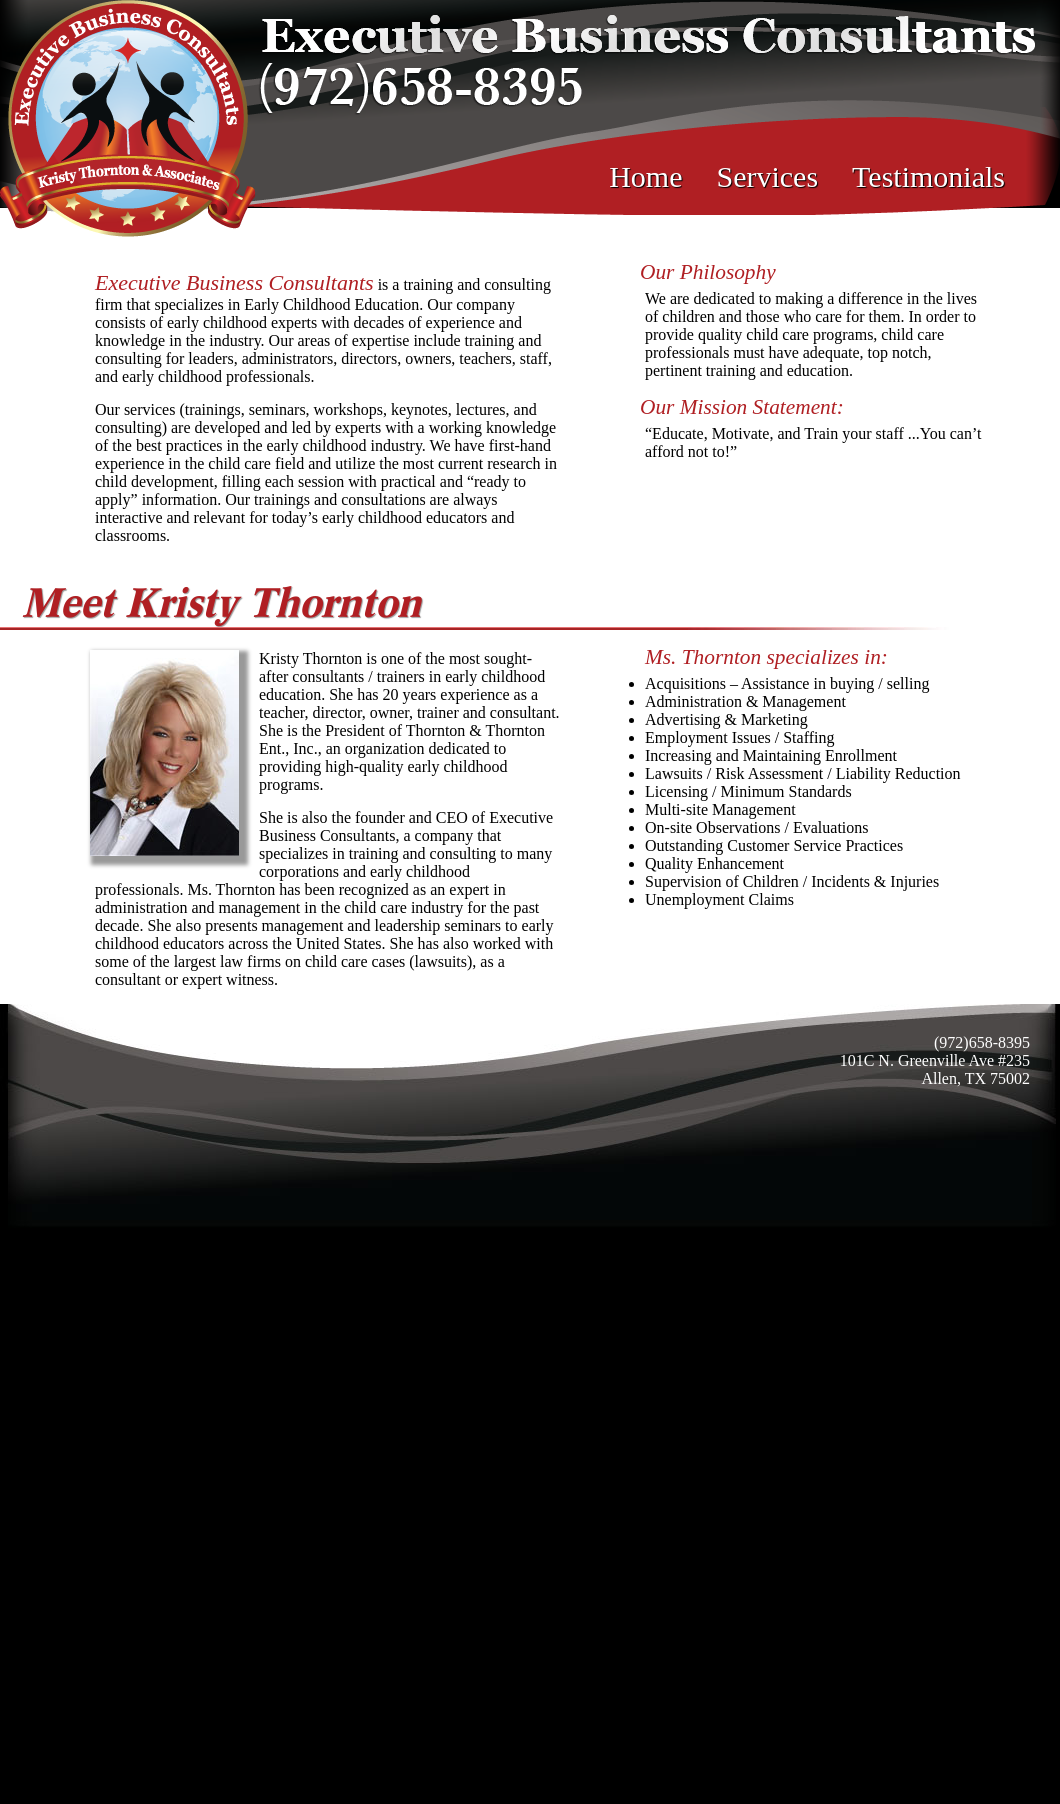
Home (645, 176)
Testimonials (928, 176)
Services (767, 176)
